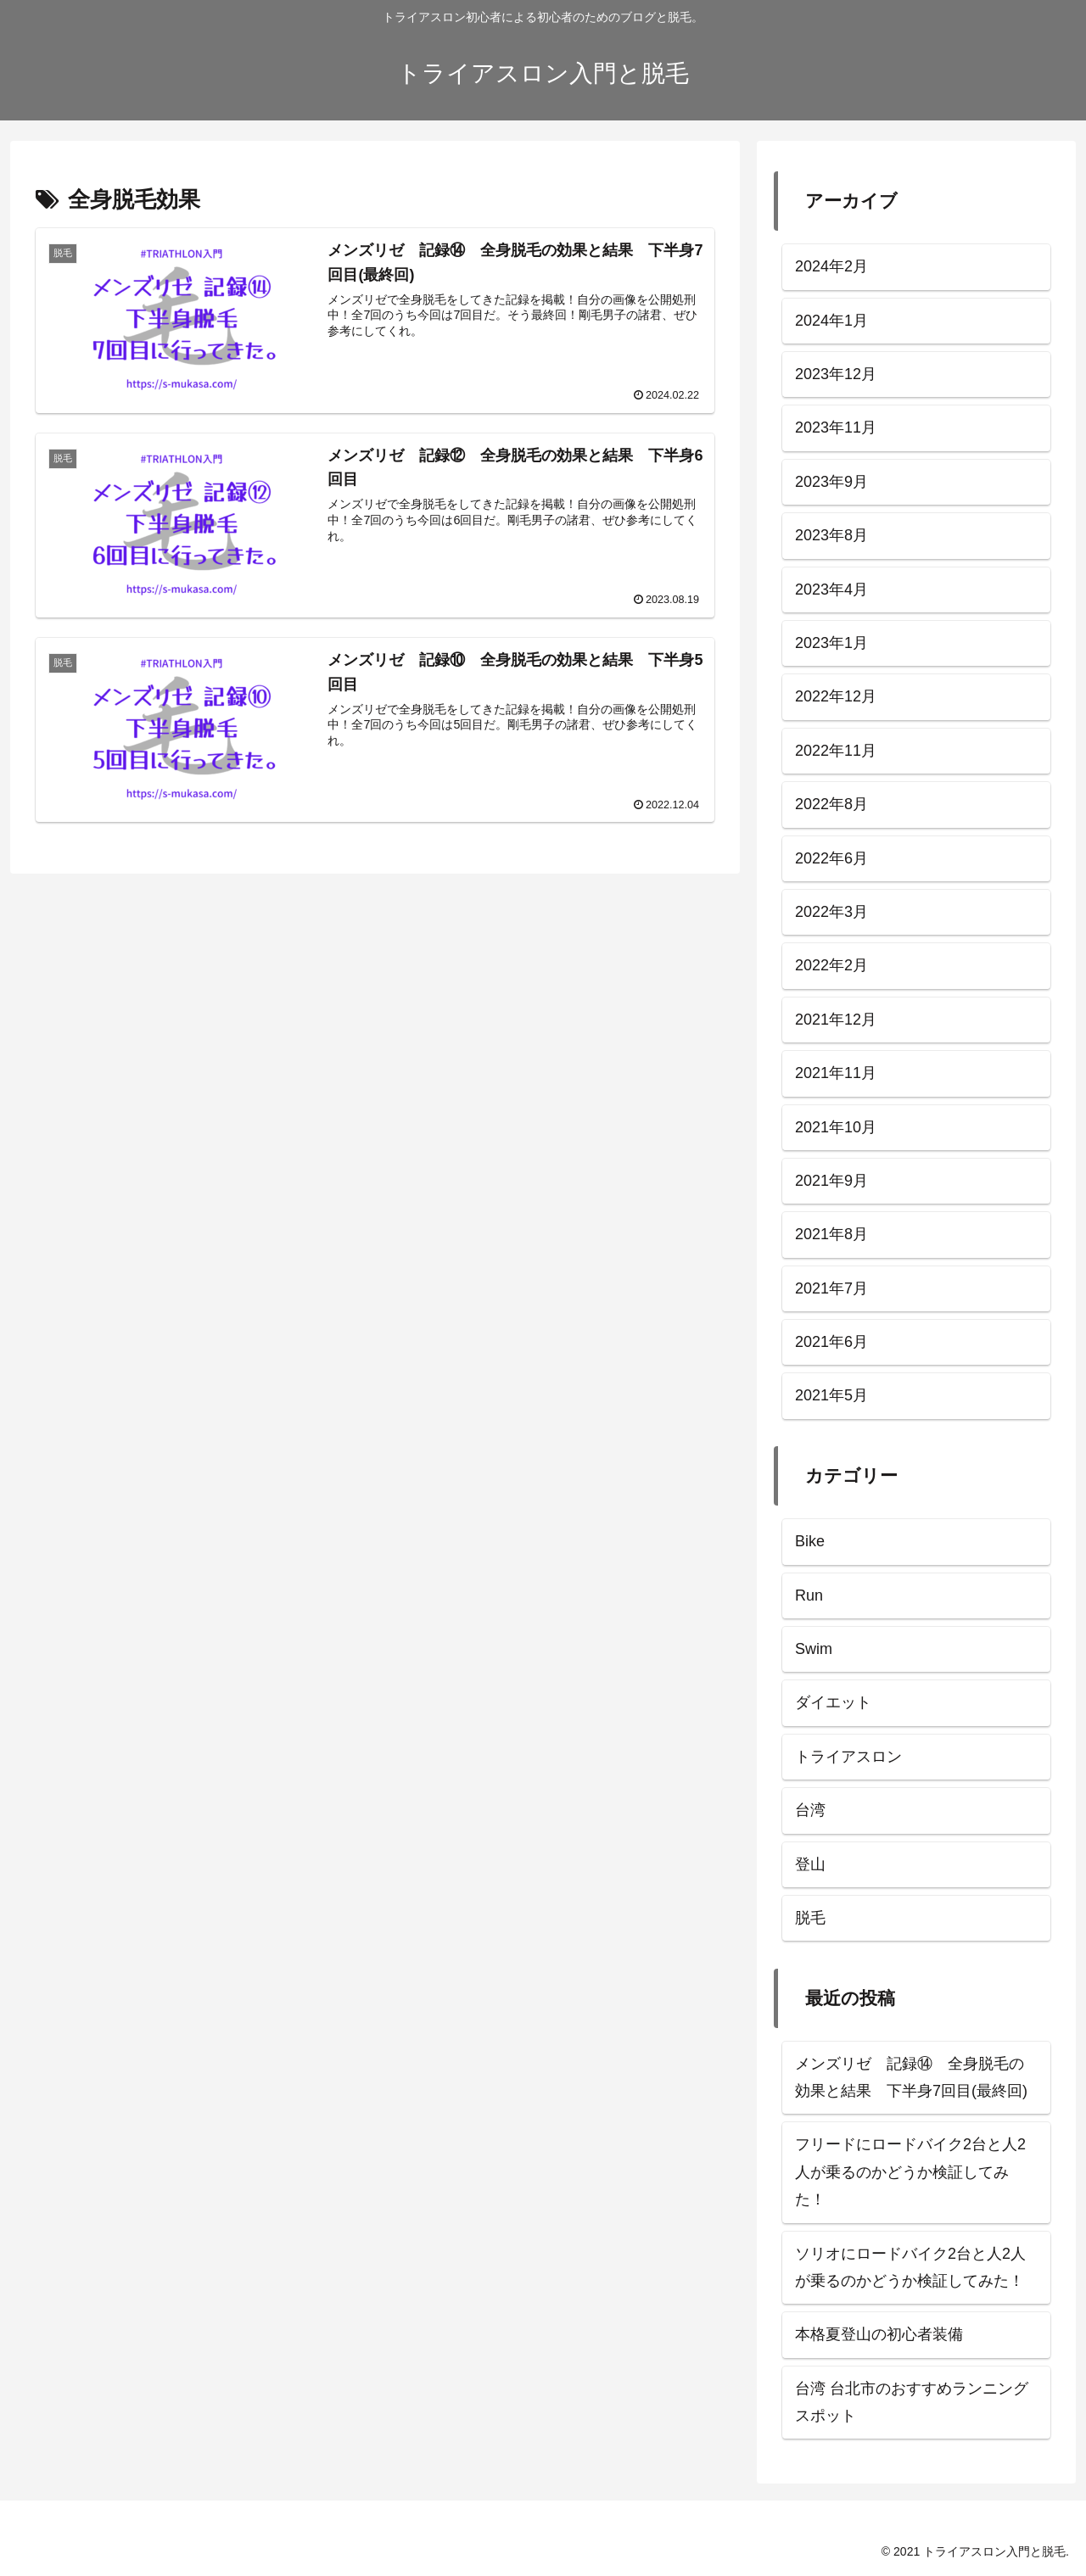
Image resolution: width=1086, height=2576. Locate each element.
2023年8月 (831, 535)
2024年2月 (831, 266)
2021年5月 (831, 1395)
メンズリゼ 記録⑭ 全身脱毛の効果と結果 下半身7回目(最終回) (911, 2077)
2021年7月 (831, 1288)
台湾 (810, 1810)
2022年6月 (831, 858)
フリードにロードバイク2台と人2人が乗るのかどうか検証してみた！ (910, 2172)
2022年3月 (831, 911)
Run (809, 1595)
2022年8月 (831, 804)
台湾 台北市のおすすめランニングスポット (911, 2402)
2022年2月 (831, 965)
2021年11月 (835, 1072)
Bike (810, 1541)
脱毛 (810, 1917)
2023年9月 (831, 481)
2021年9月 (831, 1180)
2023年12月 (835, 374)
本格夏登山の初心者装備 (879, 2334)
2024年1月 (831, 320)
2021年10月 (835, 1127)
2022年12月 (835, 696)
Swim (813, 1648)
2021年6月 (831, 1341)
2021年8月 (831, 1234)
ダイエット (833, 1702)
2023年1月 (831, 642)
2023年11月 (835, 427)
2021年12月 (835, 1019)
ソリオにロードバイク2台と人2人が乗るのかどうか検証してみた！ (910, 2267)
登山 (810, 1864)
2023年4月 (831, 589)
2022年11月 (835, 750)
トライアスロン (848, 1756)
